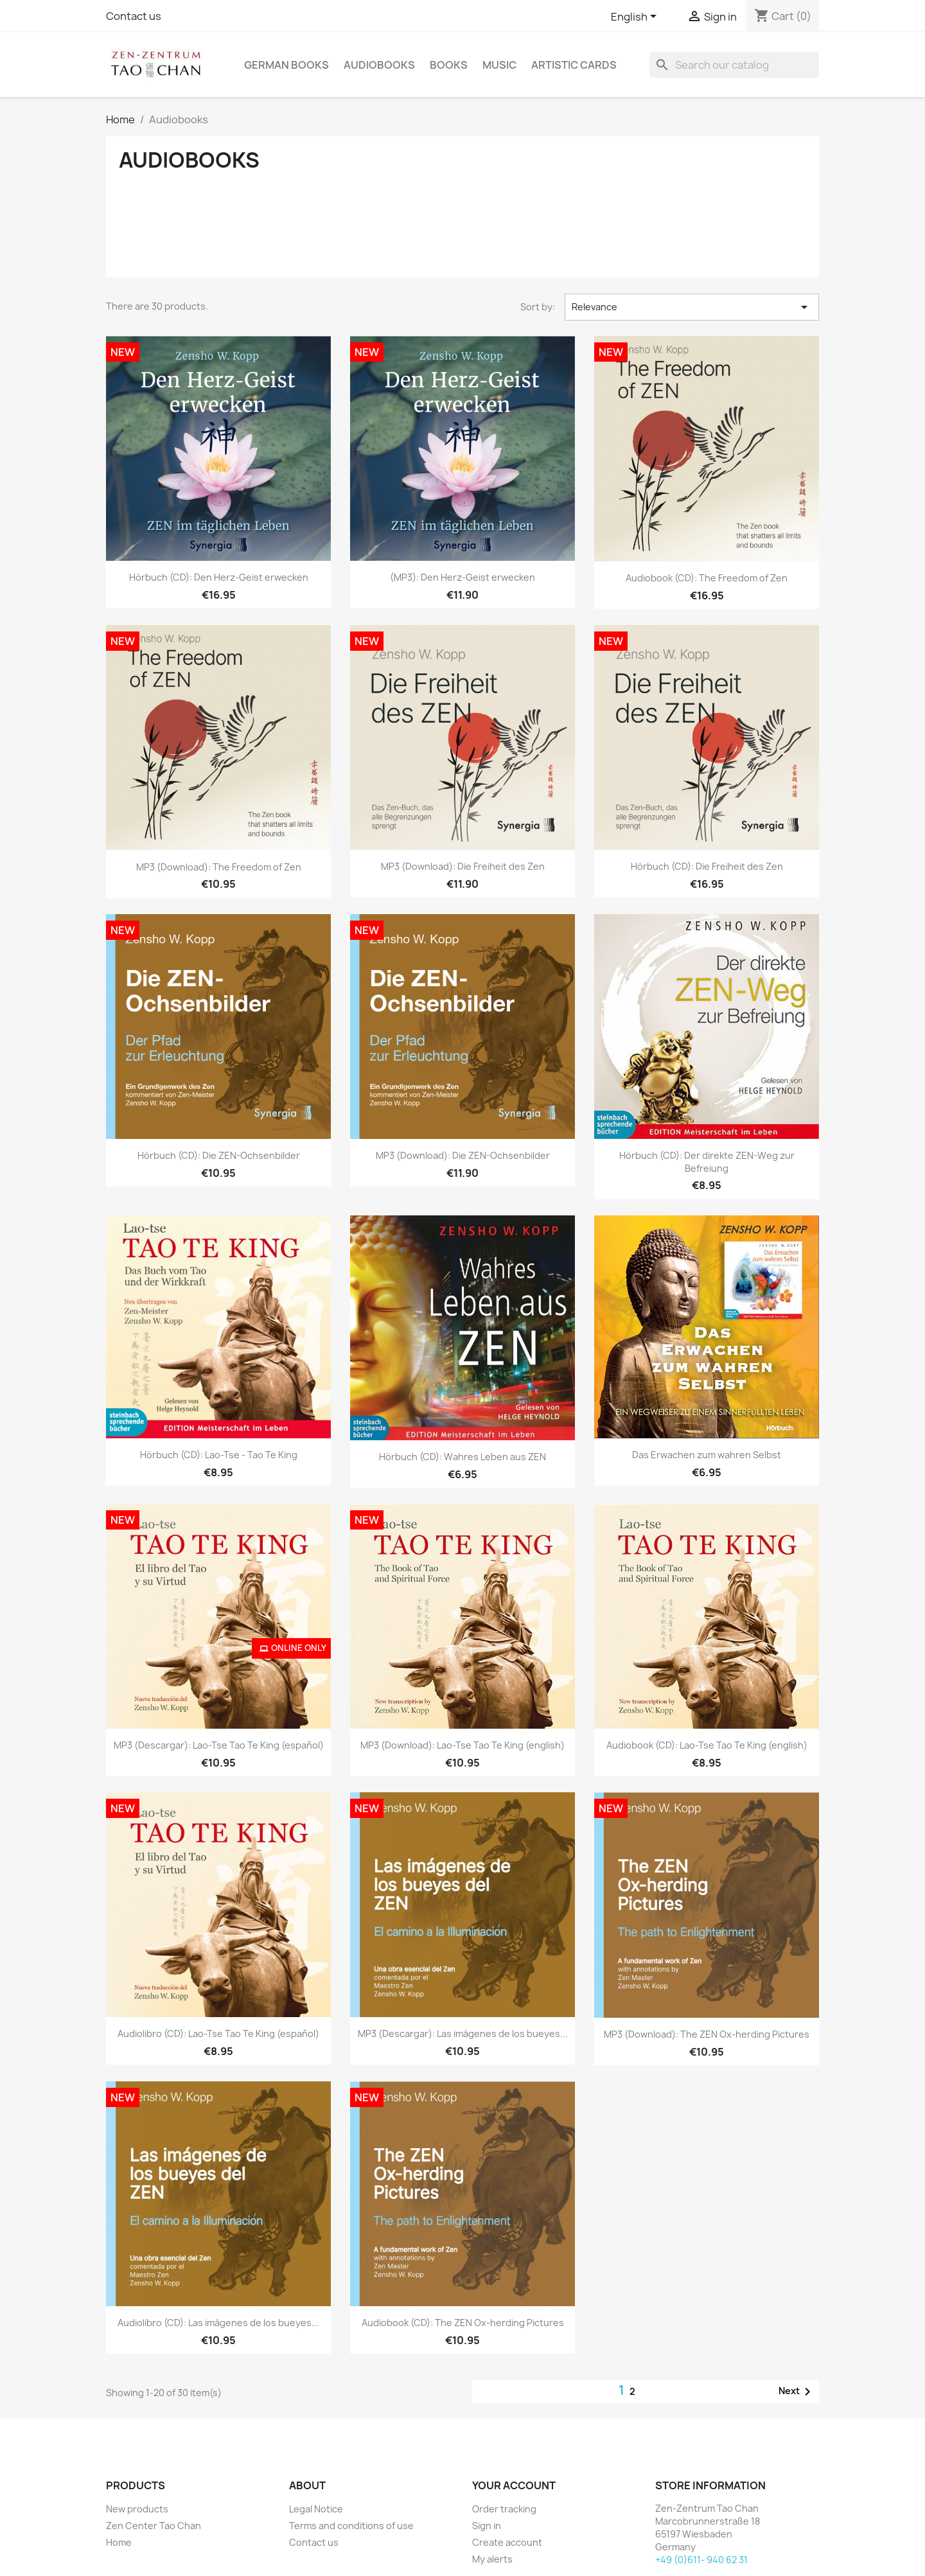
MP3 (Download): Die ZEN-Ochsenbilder (463, 1155)
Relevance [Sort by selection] (692, 307)
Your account (514, 2485)
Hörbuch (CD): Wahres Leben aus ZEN (462, 1457)
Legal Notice (316, 2509)
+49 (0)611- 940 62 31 (701, 2560)
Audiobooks (379, 65)
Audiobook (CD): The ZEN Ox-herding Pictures (463, 2322)
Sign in (486, 2525)
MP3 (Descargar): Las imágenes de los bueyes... (463, 2033)
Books (449, 65)
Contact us (133, 16)
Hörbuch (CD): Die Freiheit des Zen (707, 866)
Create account (507, 2542)
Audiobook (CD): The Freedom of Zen (707, 578)
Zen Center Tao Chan (153, 2525)
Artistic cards (574, 65)
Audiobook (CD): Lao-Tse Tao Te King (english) (706, 1745)
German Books (286, 65)
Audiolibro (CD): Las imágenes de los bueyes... (218, 2322)
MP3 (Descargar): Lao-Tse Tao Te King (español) (219, 1745)
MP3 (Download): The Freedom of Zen (218, 867)
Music (499, 65)
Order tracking (504, 2509)
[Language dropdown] (636, 17)
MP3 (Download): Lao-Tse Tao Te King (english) (462, 1745)
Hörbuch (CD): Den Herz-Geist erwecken (218, 577)
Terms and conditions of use (351, 2525)
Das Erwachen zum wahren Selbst (706, 1455)
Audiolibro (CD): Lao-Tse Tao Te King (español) (218, 2033)
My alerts (492, 2559)
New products (137, 2509)
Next (797, 2391)
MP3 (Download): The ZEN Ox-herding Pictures (706, 2034)
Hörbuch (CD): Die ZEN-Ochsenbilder (218, 1155)
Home (119, 2542)
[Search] (734, 65)
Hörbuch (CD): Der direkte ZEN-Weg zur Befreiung (707, 1161)
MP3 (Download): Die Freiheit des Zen (463, 866)
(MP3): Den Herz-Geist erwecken (462, 577)
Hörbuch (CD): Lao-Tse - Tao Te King (218, 1455)
